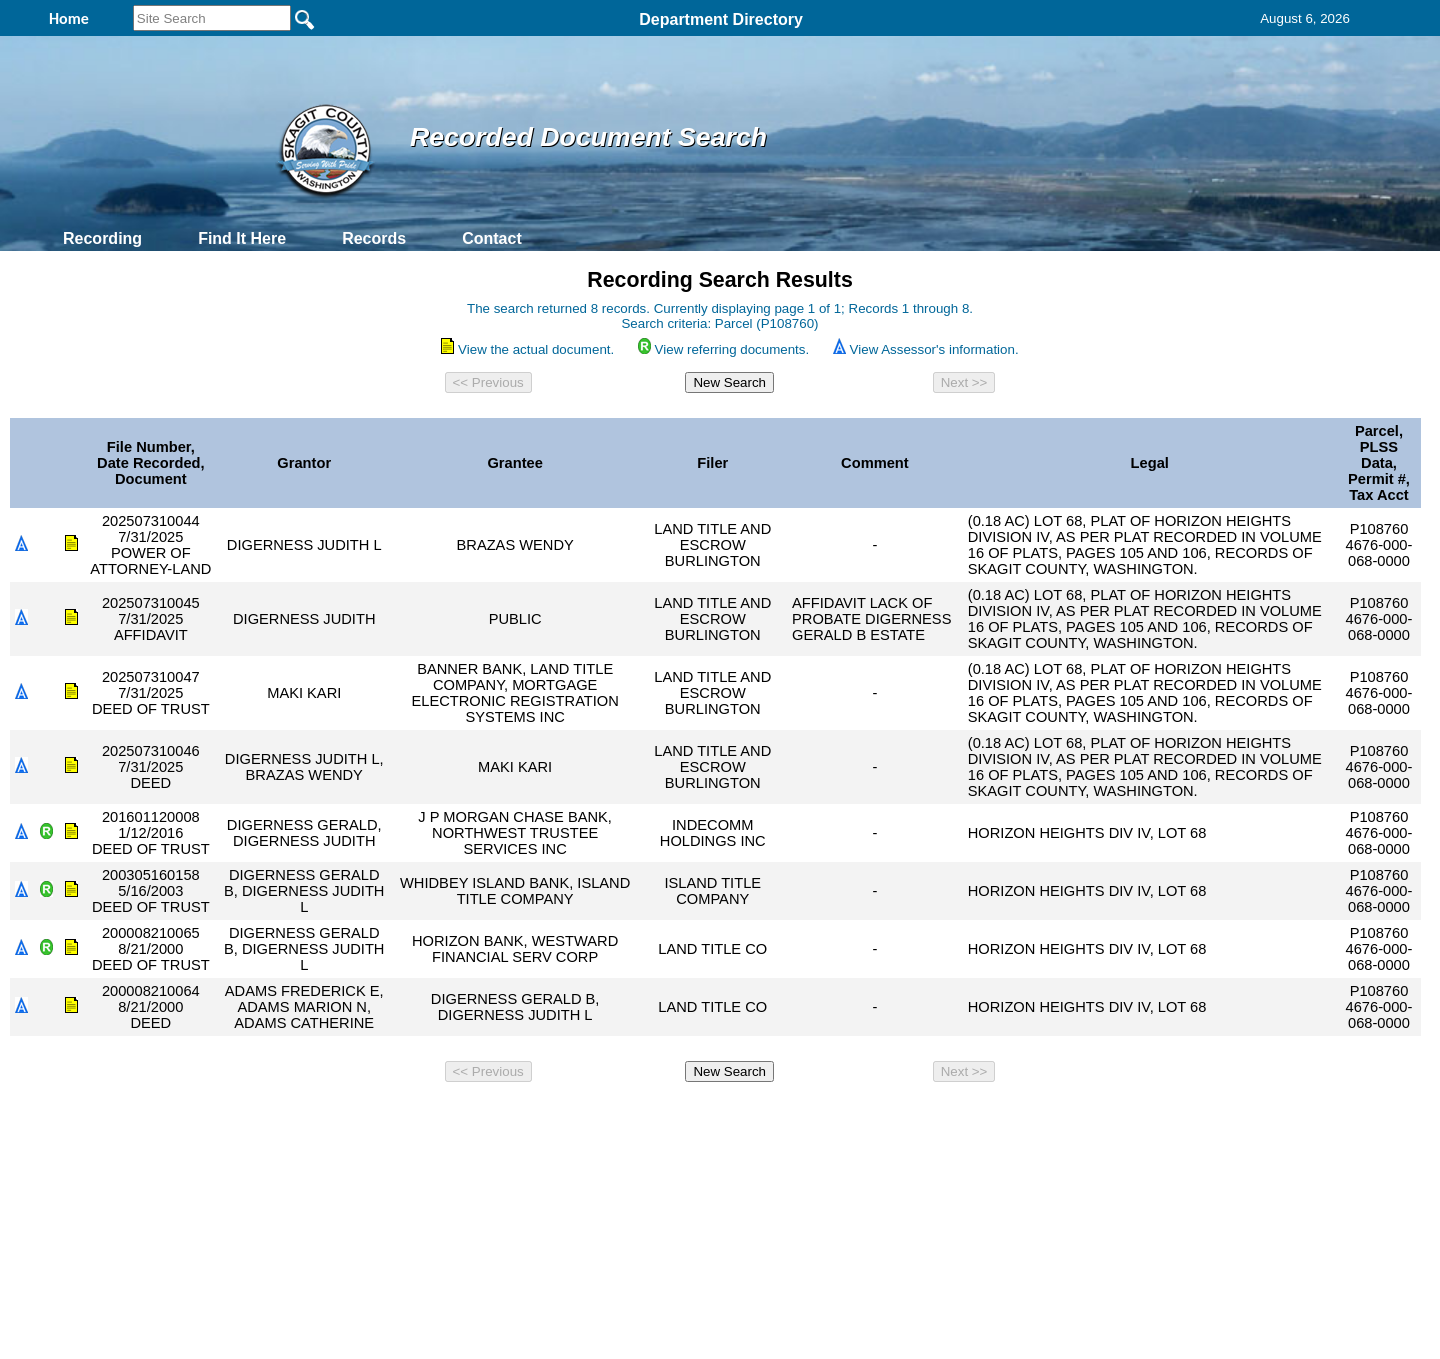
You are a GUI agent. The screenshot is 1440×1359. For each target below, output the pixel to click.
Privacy (712, 1117)
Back (447, 1117)
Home (525, 1117)
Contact (492, 238)
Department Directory (721, 19)
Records (374, 238)
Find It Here (242, 238)
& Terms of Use (785, 1117)
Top (387, 1117)
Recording (102, 238)
